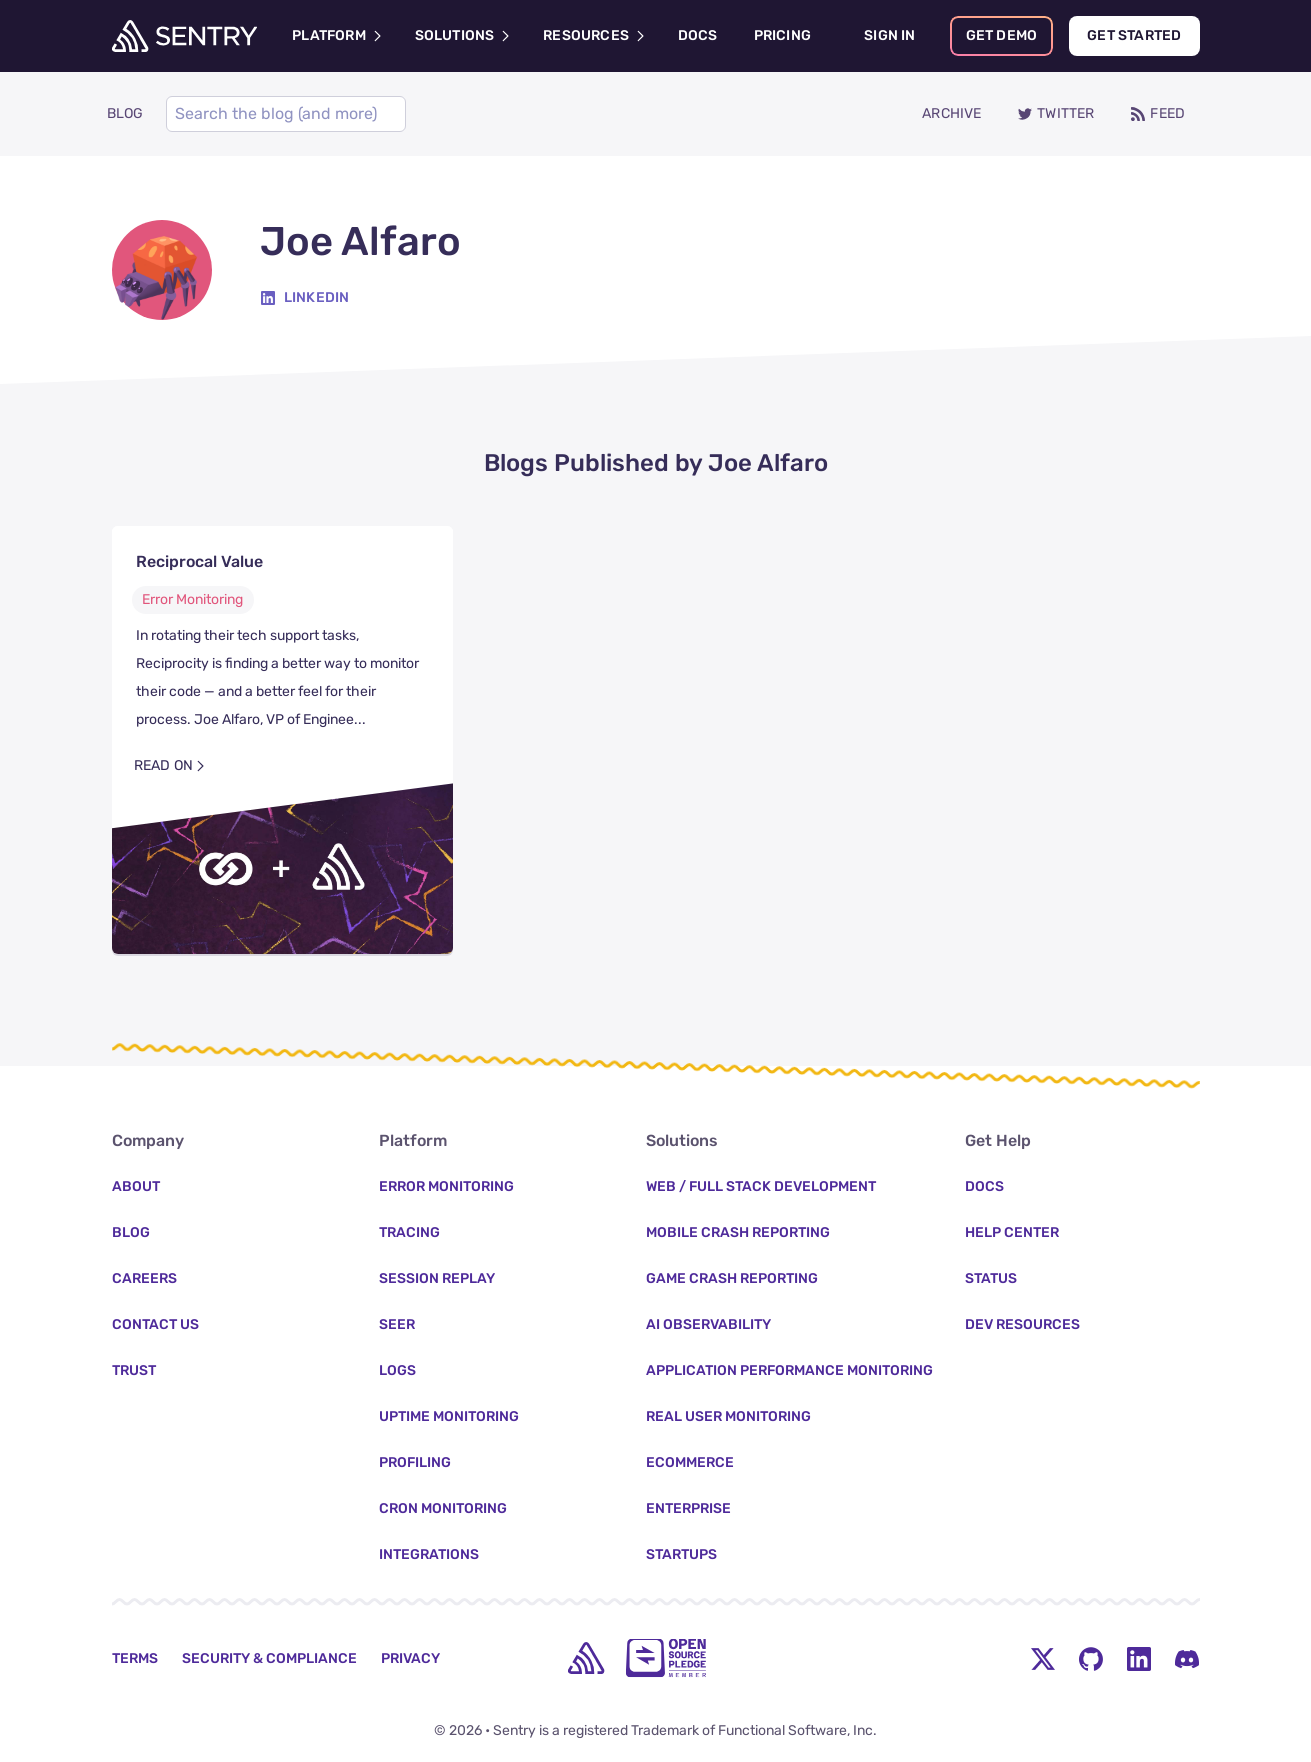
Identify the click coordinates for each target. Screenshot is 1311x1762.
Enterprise (688, 1508)
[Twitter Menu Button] (1043, 1658)
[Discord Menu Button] (1187, 1658)
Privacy (410, 1658)
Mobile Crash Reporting (738, 1232)
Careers (144, 1278)
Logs (397, 1370)
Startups (681, 1554)
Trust (134, 1370)
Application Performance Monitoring (789, 1370)
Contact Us (155, 1324)
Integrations (429, 1554)
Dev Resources (1022, 1324)
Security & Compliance (269, 1658)
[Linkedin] (305, 298)
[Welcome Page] (184, 36)
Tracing (409, 1232)
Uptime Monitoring (449, 1416)
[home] (586, 1658)
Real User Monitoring (728, 1416)
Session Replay (437, 1278)
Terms (135, 1658)
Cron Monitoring (443, 1508)
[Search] (286, 114)
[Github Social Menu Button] (1091, 1658)
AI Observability (708, 1324)
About (136, 1186)
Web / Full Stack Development (761, 1186)
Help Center (1012, 1232)
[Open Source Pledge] (666, 1658)
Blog (131, 1232)
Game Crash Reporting (732, 1278)
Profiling (415, 1462)
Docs (984, 1186)
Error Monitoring (192, 599)
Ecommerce (690, 1462)
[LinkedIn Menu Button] (1139, 1658)
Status (991, 1278)
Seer (397, 1324)
